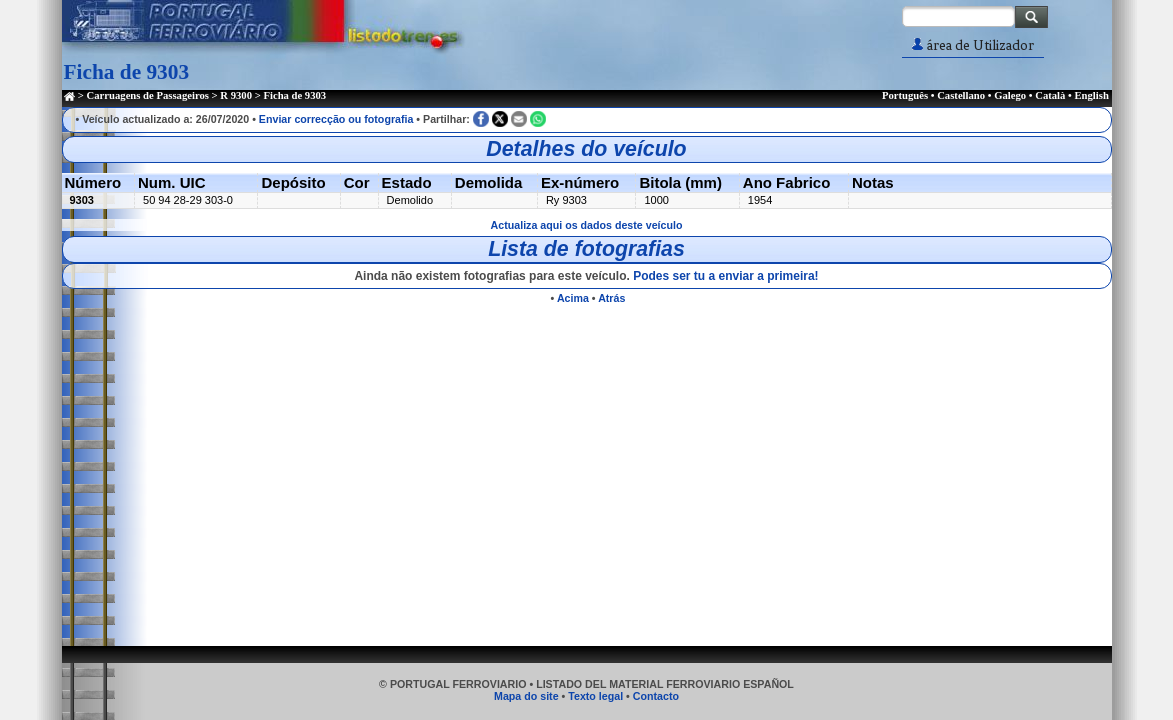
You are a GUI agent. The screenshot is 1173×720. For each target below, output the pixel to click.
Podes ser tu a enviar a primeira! (725, 276)
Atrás (611, 298)
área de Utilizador (973, 45)
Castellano (961, 95)
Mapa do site (526, 696)
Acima (573, 298)
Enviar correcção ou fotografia (336, 119)
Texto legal (595, 696)
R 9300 (236, 95)
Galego (1010, 95)
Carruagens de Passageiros (148, 95)
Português (905, 95)
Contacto (656, 696)
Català (1050, 95)
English (1091, 95)
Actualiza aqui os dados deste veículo (587, 225)
